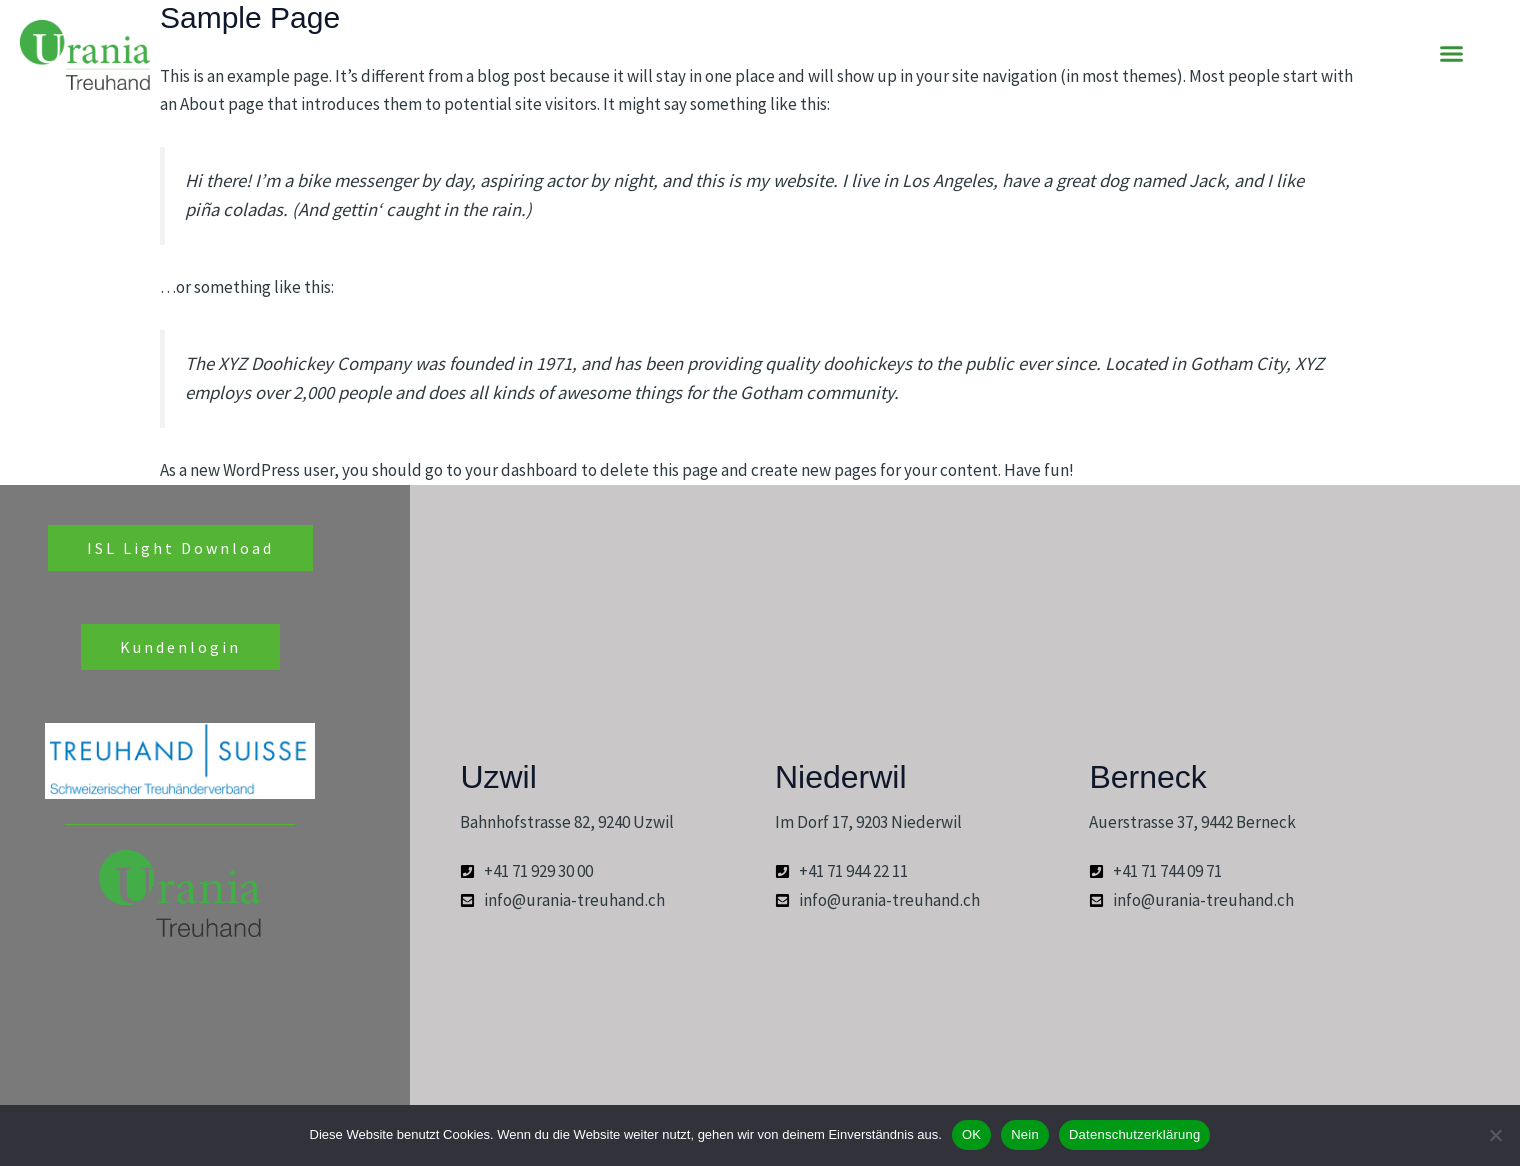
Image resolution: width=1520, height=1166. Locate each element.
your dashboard (521, 470)
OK (971, 1134)
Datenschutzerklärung (1134, 1134)
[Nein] (1495, 1135)
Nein (1025, 1134)
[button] (1452, 54)
